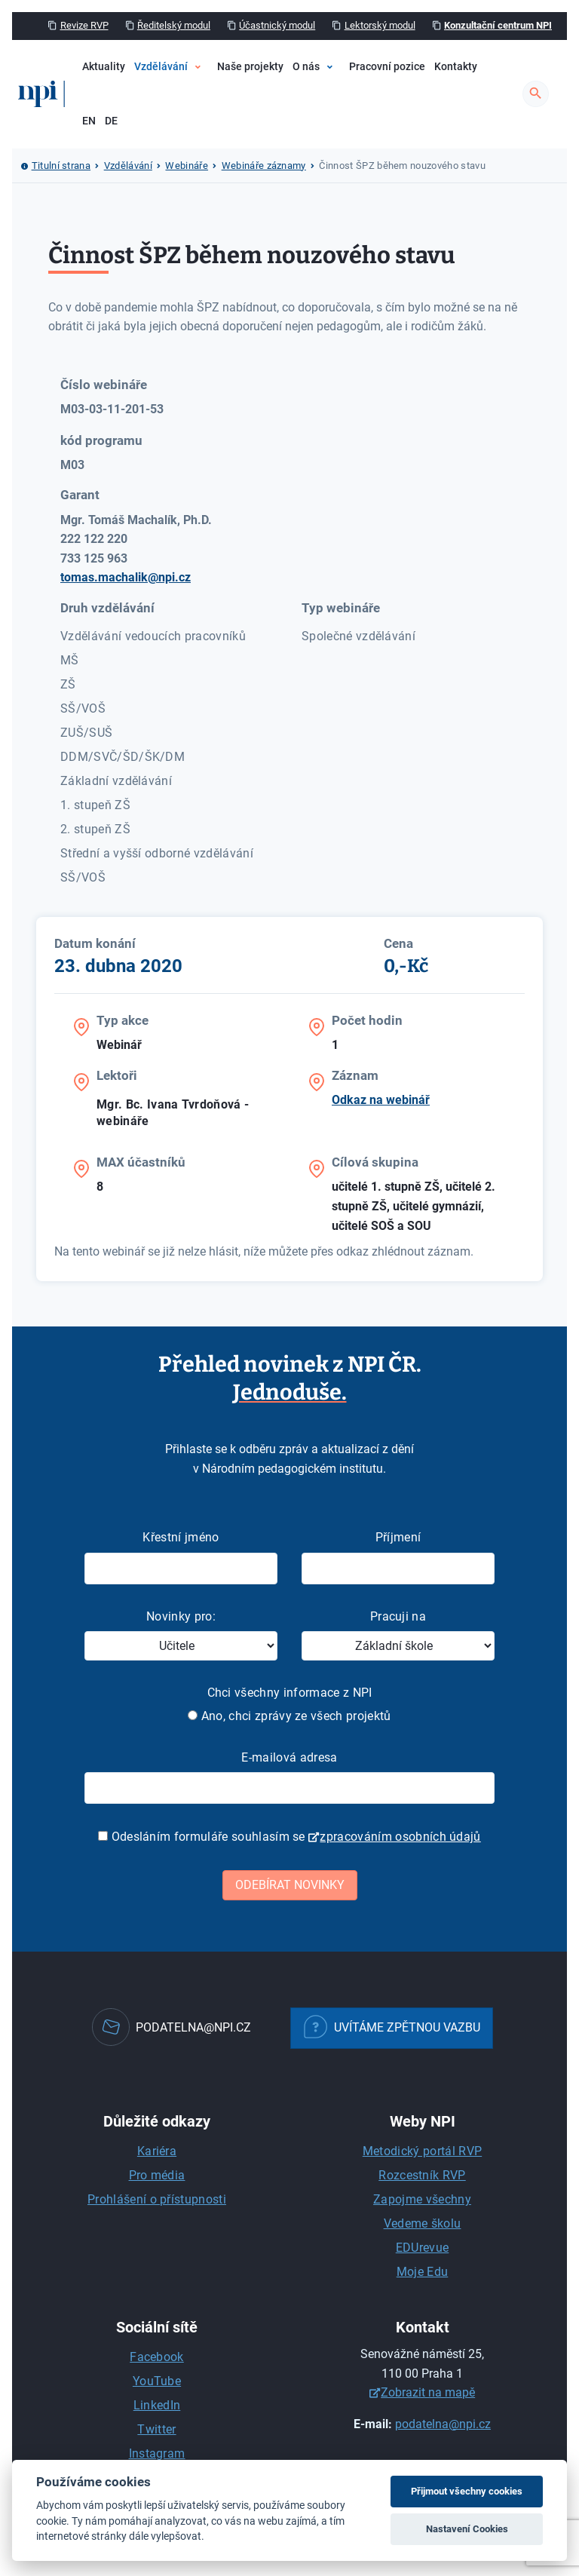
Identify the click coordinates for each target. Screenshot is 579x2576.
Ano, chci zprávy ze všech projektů (289, 1716)
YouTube (157, 2381)
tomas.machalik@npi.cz (125, 577)
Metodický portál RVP (422, 2151)
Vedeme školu (422, 2223)
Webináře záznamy (264, 165)
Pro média (157, 2175)
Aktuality (103, 66)
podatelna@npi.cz (443, 2424)
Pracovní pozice (387, 66)
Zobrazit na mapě (428, 2392)
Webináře (186, 165)
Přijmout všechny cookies (466, 2491)
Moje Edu (423, 2272)
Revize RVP (84, 25)
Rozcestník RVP (421, 2175)
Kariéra (156, 2151)
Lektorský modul (380, 25)
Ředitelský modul (173, 25)
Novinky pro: (181, 1616)
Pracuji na (398, 1616)
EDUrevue (422, 2247)
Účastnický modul (277, 25)
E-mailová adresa (289, 1757)
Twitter (156, 2429)
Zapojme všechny (422, 2199)
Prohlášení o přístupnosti (156, 2199)
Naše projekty (250, 66)
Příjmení (398, 1537)
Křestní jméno (180, 1537)
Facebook (157, 2357)
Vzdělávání (161, 66)
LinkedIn (157, 2405)
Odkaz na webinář (381, 1100)
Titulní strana (61, 165)
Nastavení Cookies (467, 2529)
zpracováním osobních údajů (400, 1836)
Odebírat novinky (290, 1885)
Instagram (157, 2453)
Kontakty (455, 66)
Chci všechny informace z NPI (289, 1692)
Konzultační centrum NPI (498, 25)
